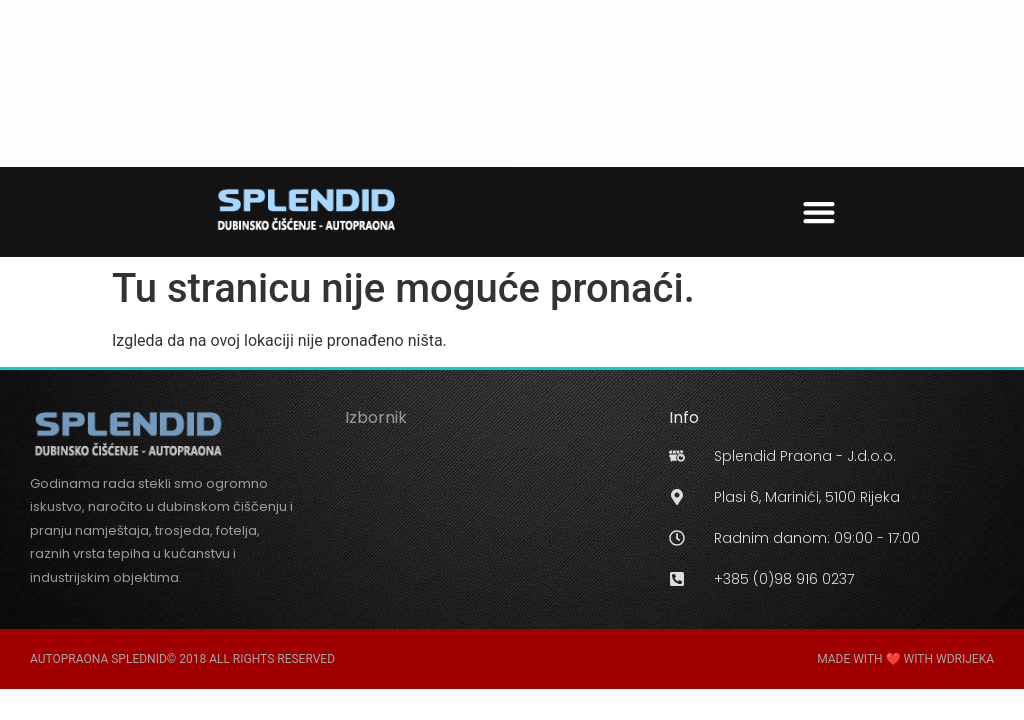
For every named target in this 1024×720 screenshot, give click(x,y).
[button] (819, 211)
